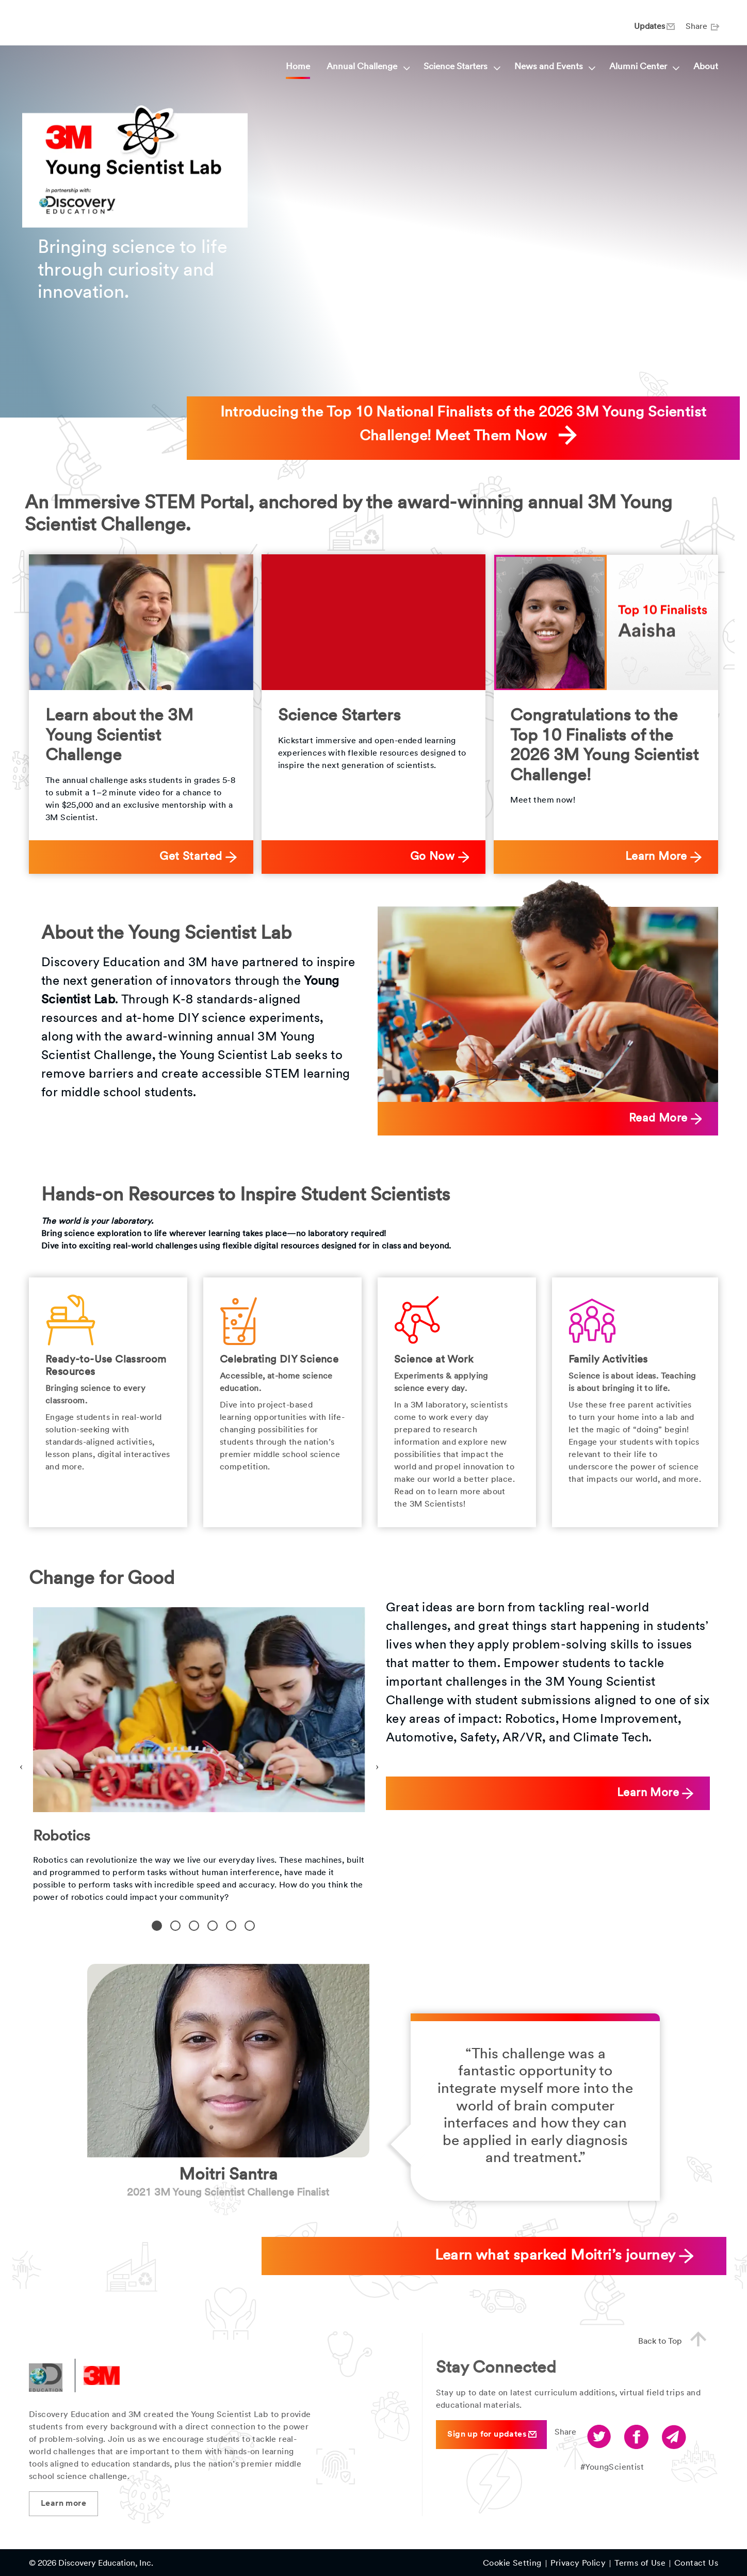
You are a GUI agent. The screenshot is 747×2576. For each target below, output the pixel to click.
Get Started (198, 857)
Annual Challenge (367, 67)
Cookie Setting (512, 2563)
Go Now (439, 857)
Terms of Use (639, 2563)
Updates (653, 26)
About (705, 66)
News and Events (553, 67)
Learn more (63, 2504)
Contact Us (696, 2563)
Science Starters (460, 67)
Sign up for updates (492, 2434)
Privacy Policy (578, 2563)
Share (702, 27)
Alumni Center (643, 67)
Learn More (663, 857)
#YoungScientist (612, 2467)
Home (298, 66)
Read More (665, 1119)
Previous (21, 1765)
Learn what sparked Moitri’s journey (564, 2256)
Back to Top (676, 2340)
